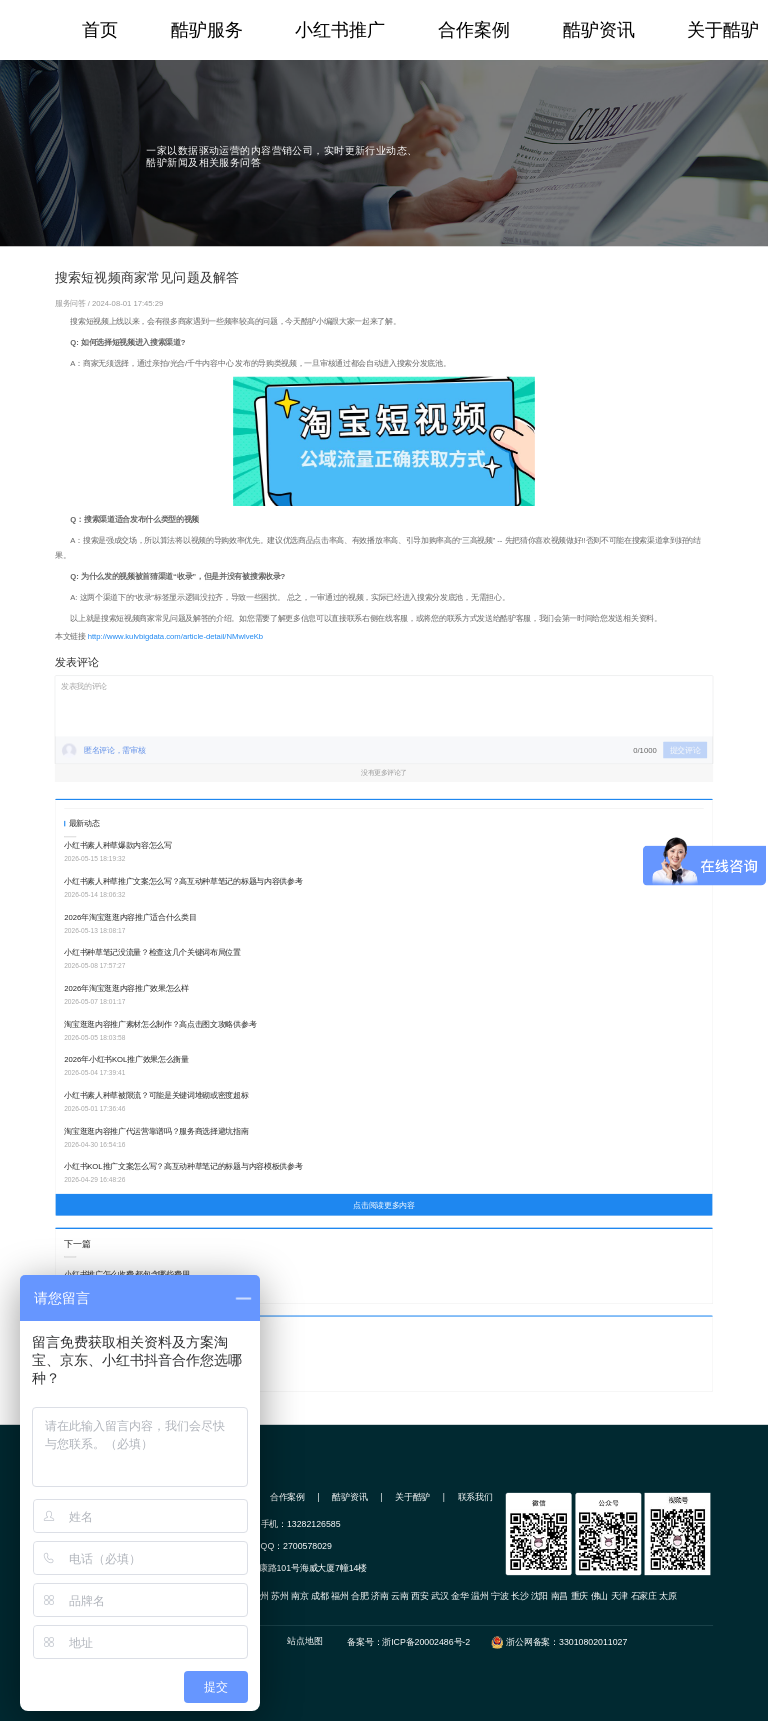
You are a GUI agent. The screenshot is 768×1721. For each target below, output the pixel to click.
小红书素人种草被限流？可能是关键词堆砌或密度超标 (156, 1095)
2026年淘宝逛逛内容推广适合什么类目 (130, 916)
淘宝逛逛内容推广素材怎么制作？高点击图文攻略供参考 (160, 1023)
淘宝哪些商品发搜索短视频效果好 (121, 1361)
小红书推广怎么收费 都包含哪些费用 (126, 1273)
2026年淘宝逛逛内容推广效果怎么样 (126, 988)
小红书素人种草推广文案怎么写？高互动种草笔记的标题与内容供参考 (183, 881)
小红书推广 (340, 30)
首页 (100, 30)
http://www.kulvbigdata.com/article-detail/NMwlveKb (175, 636)
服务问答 (71, 302)
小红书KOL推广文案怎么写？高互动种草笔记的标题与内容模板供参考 (183, 1166)
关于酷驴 (723, 30)
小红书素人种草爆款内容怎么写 (118, 845)
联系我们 (475, 1496)
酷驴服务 (207, 30)
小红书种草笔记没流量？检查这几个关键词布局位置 (152, 952)
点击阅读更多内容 (383, 1204)
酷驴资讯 (599, 30)
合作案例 (474, 30)
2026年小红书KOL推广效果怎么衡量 (126, 1059)
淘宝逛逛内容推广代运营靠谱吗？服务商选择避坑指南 (156, 1130)
